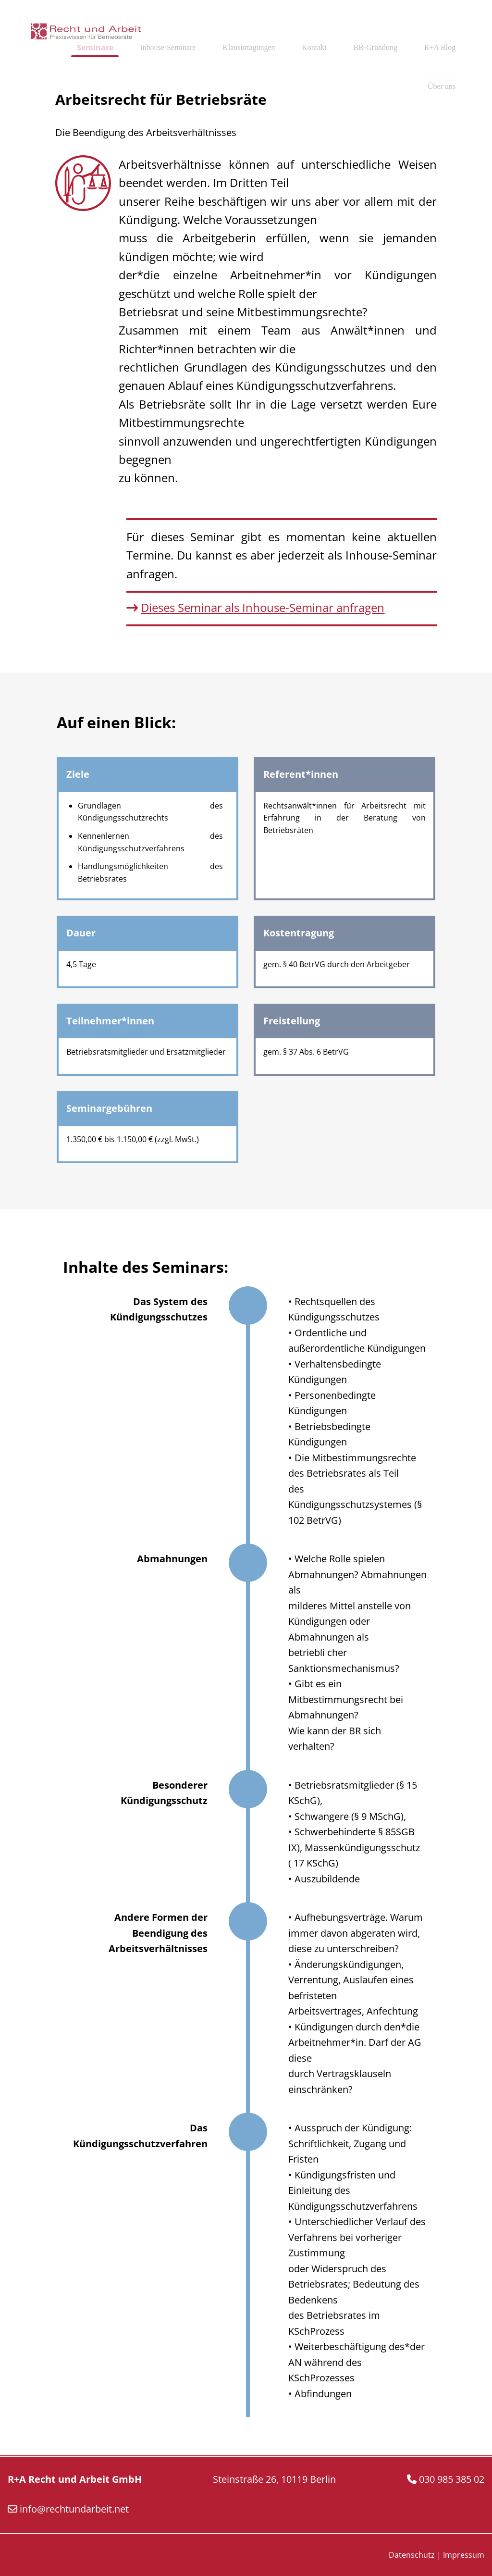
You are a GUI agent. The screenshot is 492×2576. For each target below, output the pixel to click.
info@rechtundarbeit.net (74, 2508)
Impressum (463, 2555)
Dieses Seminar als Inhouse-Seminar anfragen (262, 607)
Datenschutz (412, 2555)
